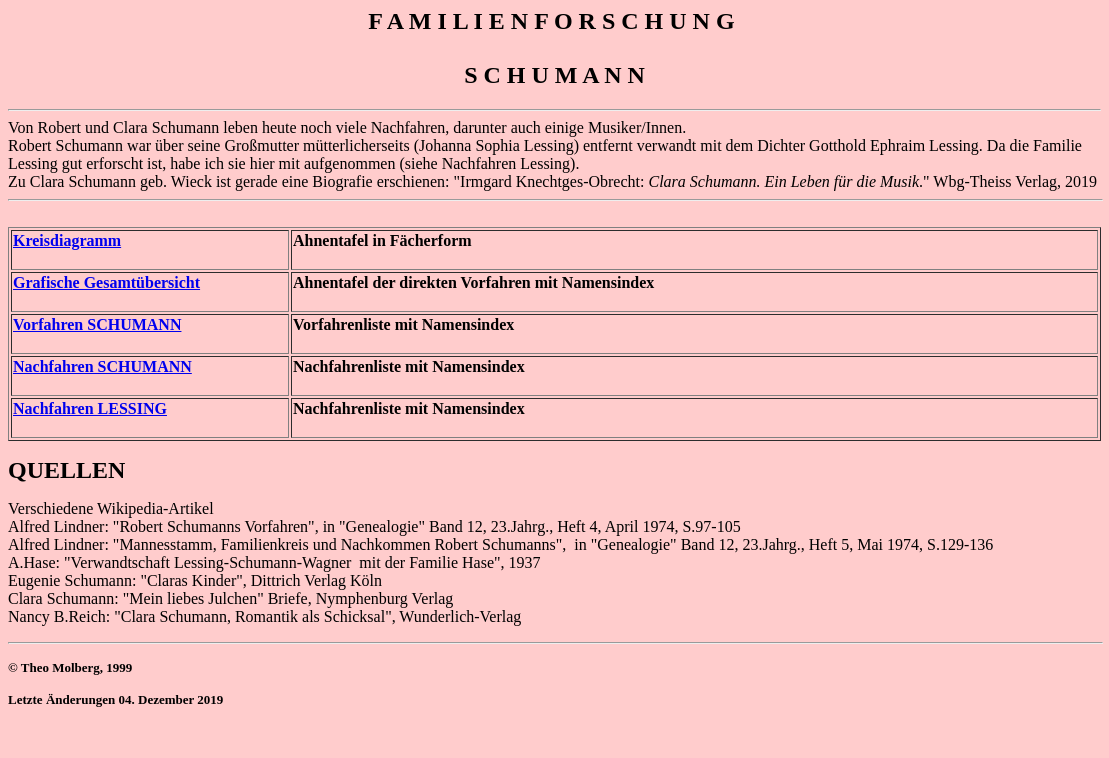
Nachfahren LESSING (90, 408)
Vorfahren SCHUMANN (97, 324)
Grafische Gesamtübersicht (106, 282)
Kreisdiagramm (67, 240)
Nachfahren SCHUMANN (102, 366)
